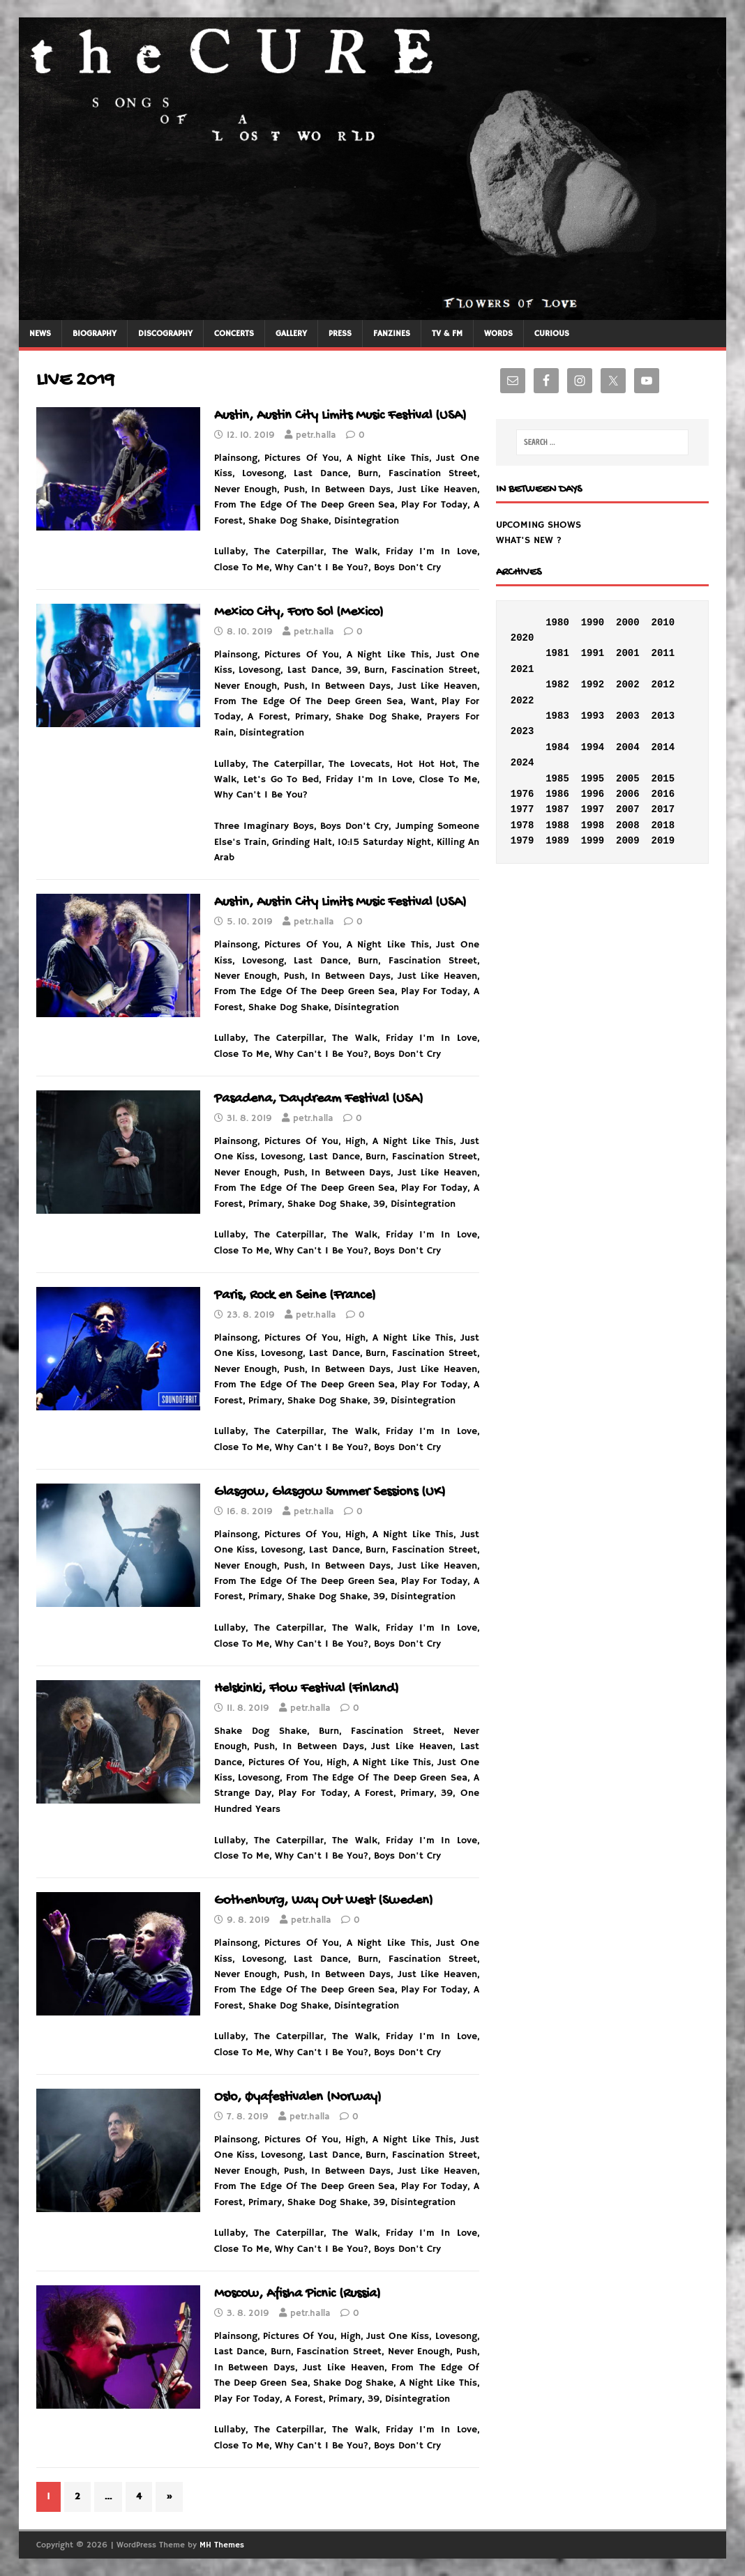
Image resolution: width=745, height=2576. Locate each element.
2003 (628, 716)
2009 (628, 840)
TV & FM (447, 333)
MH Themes (222, 2545)
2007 (628, 809)
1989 (557, 840)
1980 (557, 622)
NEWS (40, 333)
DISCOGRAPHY (165, 333)
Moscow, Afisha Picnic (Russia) (297, 2294)
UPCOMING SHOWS (538, 525)
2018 (663, 825)
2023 (522, 731)
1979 (522, 840)
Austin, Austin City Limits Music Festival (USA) (340, 416)
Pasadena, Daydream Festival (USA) (318, 1099)
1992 (593, 684)
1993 (593, 716)
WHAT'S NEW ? (529, 540)
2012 (663, 684)
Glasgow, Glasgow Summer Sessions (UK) (330, 1492)
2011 (663, 653)
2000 (628, 622)
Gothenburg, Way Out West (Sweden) (323, 1901)
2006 (628, 794)
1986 (557, 794)
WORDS (498, 333)
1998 (593, 825)
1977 (522, 809)
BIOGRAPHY (94, 333)
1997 (593, 809)
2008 (628, 825)
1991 (593, 653)
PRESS (340, 333)
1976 (522, 794)
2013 (663, 716)
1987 (557, 809)
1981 (557, 653)
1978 (522, 825)
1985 (557, 778)
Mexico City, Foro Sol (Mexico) (299, 612)
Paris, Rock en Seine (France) (295, 1296)
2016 (663, 794)
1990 (593, 622)
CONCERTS (234, 333)
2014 (663, 747)
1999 (593, 840)
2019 (663, 840)
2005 (628, 778)
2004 (628, 747)
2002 (628, 684)
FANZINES (391, 333)
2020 (522, 637)
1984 (557, 747)
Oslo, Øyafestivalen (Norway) (298, 2097)
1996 (593, 794)
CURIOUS (551, 333)
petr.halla (316, 435)
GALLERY (291, 333)
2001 (628, 653)
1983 (557, 716)
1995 (593, 778)
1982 (557, 684)
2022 (522, 700)
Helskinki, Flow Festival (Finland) (306, 1689)
